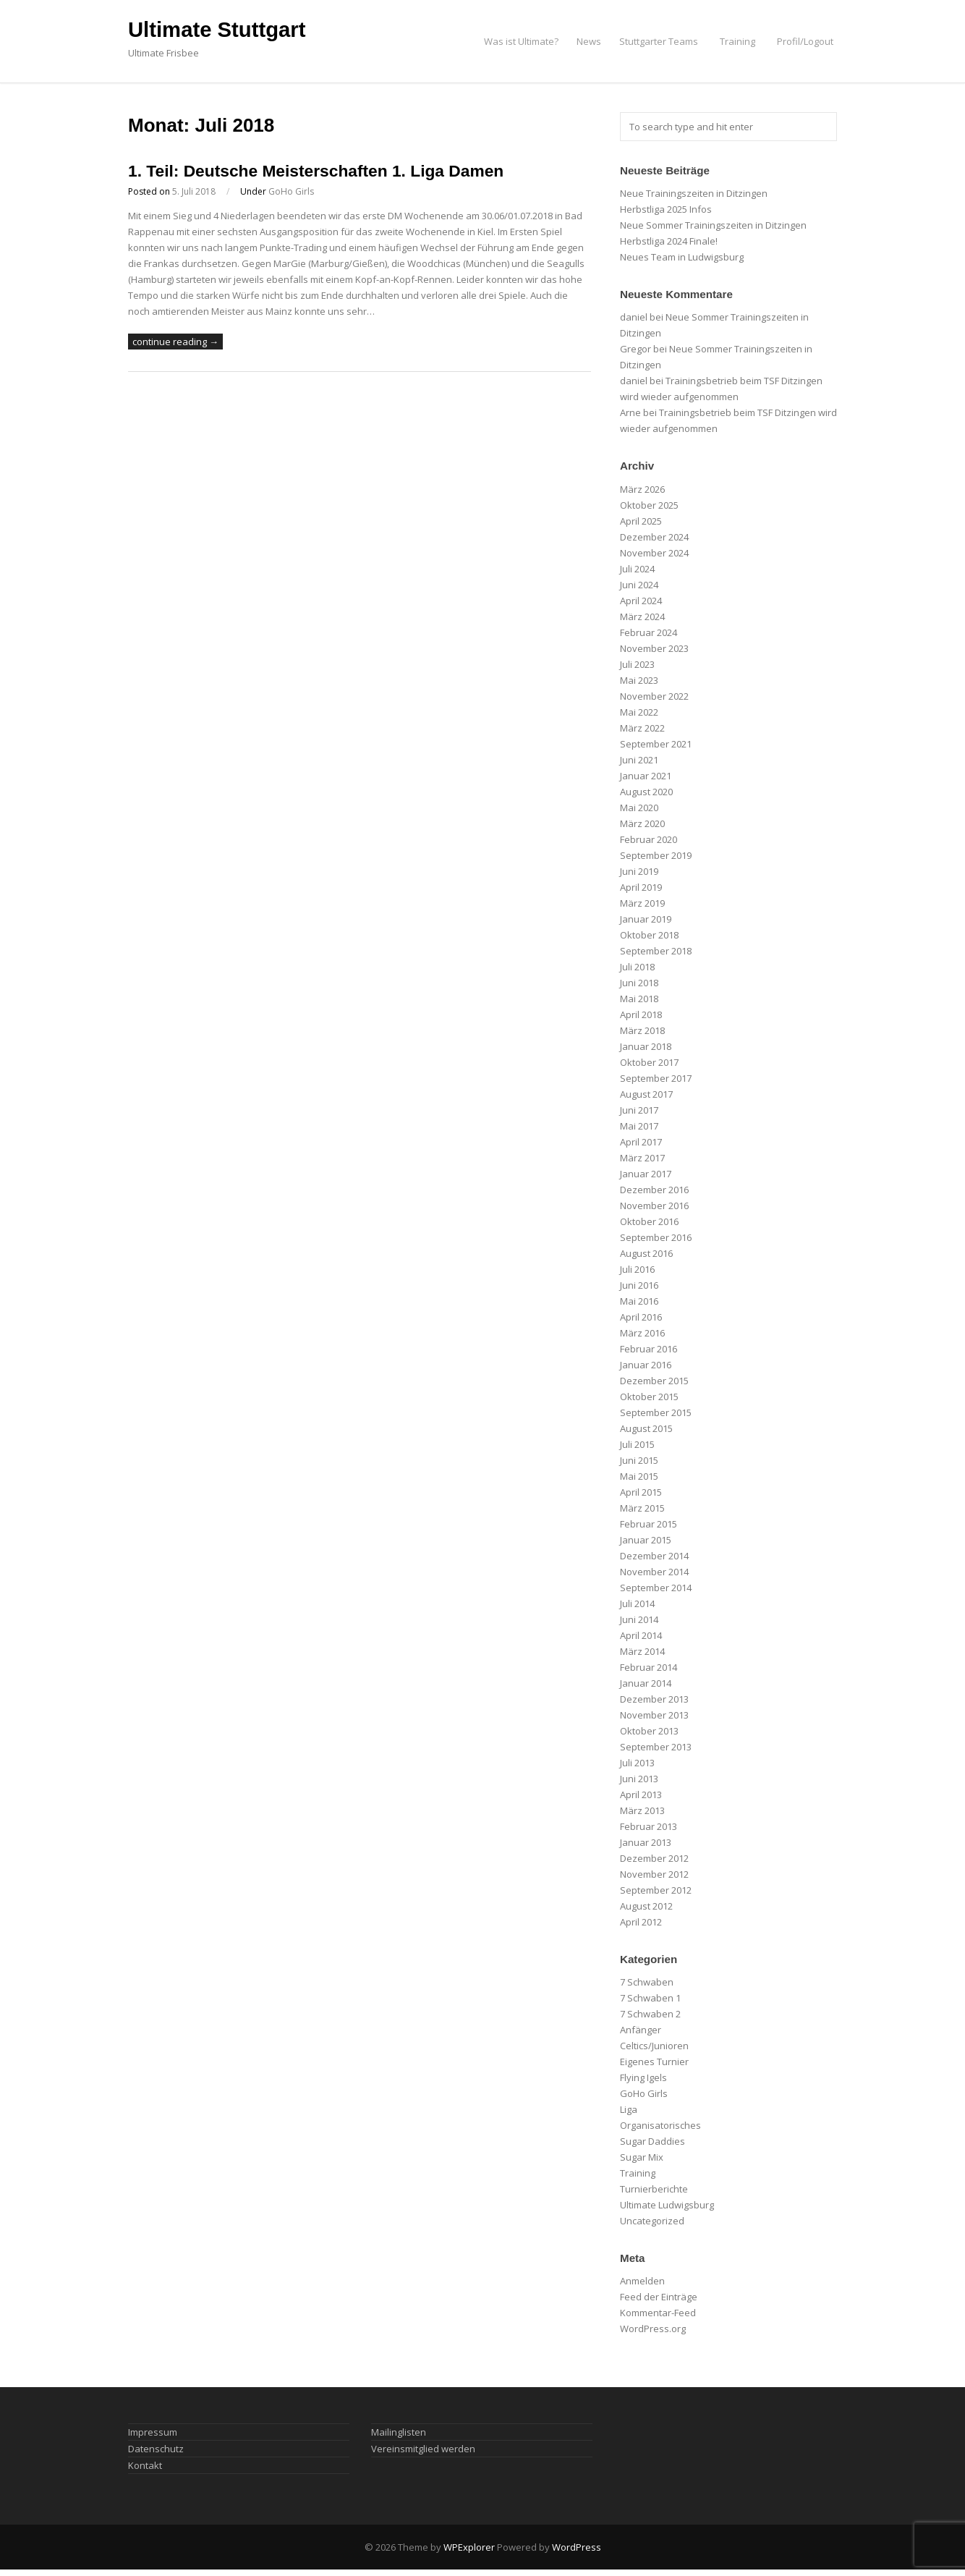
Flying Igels (643, 2077)
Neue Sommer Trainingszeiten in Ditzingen (713, 225)
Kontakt (145, 2465)
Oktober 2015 (649, 1396)
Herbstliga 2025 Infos (666, 209)
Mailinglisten (398, 2432)
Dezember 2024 (654, 536)
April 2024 (641, 600)
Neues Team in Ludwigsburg (682, 256)
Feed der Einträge (658, 2296)
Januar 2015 (645, 1539)
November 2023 (654, 648)
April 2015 (641, 1492)
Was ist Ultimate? (521, 41)
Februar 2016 (648, 1348)
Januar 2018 (645, 1046)
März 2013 (642, 1810)
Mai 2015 (639, 1476)
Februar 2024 (648, 632)
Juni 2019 (639, 871)
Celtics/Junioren (654, 2045)
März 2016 (642, 1332)
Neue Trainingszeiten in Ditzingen (694, 193)
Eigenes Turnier (654, 2061)
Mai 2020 (639, 807)
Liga (628, 2109)
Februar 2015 (648, 1523)
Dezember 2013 (654, 1699)
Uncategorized (652, 2220)
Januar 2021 (645, 775)
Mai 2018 (639, 998)
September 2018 (656, 950)
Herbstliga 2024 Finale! (669, 240)
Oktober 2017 (649, 1062)
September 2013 (656, 1746)
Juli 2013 (637, 1762)
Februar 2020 (648, 839)
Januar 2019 (645, 918)
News (589, 41)
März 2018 (642, 1030)
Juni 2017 (639, 1110)
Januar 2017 (645, 1173)
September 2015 (656, 1412)
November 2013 (654, 1714)
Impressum (152, 2432)
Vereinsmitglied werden (423, 2448)
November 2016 (654, 1205)
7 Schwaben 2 (650, 2013)
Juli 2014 (637, 1603)
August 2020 (646, 791)
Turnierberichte (654, 2188)
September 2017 (656, 1078)
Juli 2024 (637, 568)
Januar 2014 (645, 1683)
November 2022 (654, 696)
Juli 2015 (637, 1444)
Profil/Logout (805, 41)
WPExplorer (469, 2547)
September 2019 (656, 855)
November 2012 (654, 1874)
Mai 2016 (639, 1301)
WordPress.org (653, 2328)
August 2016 (646, 1253)
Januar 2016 (645, 1364)
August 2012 (646, 1905)
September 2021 (656, 743)
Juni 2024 (639, 584)
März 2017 (642, 1157)
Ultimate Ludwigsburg (667, 2204)
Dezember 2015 (654, 1380)
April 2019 (641, 887)
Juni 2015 (639, 1460)
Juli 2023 (637, 664)
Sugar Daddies (652, 2141)
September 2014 (656, 1587)
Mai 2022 (639, 712)
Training (737, 41)
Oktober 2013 (649, 1730)
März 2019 (642, 903)
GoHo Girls (291, 191)
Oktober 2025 (649, 505)
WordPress (576, 2547)
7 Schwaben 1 (650, 1997)
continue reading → (175, 341)
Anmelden (642, 2280)
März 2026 (642, 489)
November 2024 (654, 552)
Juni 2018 (639, 982)
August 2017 (646, 1094)
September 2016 (656, 1237)
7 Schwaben (646, 1981)
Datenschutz (156, 2448)
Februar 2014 (648, 1667)
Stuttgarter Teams (658, 41)
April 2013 (641, 1794)
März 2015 (642, 1507)
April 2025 (641, 521)
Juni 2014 (639, 1619)
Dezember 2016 (654, 1189)
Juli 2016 (637, 1269)
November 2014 (654, 1571)
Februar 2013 (648, 1826)
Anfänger (640, 2029)
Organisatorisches (660, 2125)
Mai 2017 (639, 1125)
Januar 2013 (645, 1842)
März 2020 (642, 823)
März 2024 (642, 616)
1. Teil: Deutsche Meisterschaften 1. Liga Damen (315, 170)
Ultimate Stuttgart (216, 30)
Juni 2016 (639, 1285)
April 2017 (641, 1141)
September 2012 (656, 1890)
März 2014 (642, 1651)
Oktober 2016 (649, 1221)
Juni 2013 (639, 1778)
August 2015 (646, 1428)
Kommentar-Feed (658, 2312)
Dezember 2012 (654, 1858)
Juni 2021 (639, 759)
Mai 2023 (639, 680)
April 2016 (641, 1316)
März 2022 (642, 727)
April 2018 (641, 1014)
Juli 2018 (637, 966)
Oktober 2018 (649, 934)
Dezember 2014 (654, 1555)
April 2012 (641, 1921)
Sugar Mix (641, 2157)
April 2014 (641, 1635)
